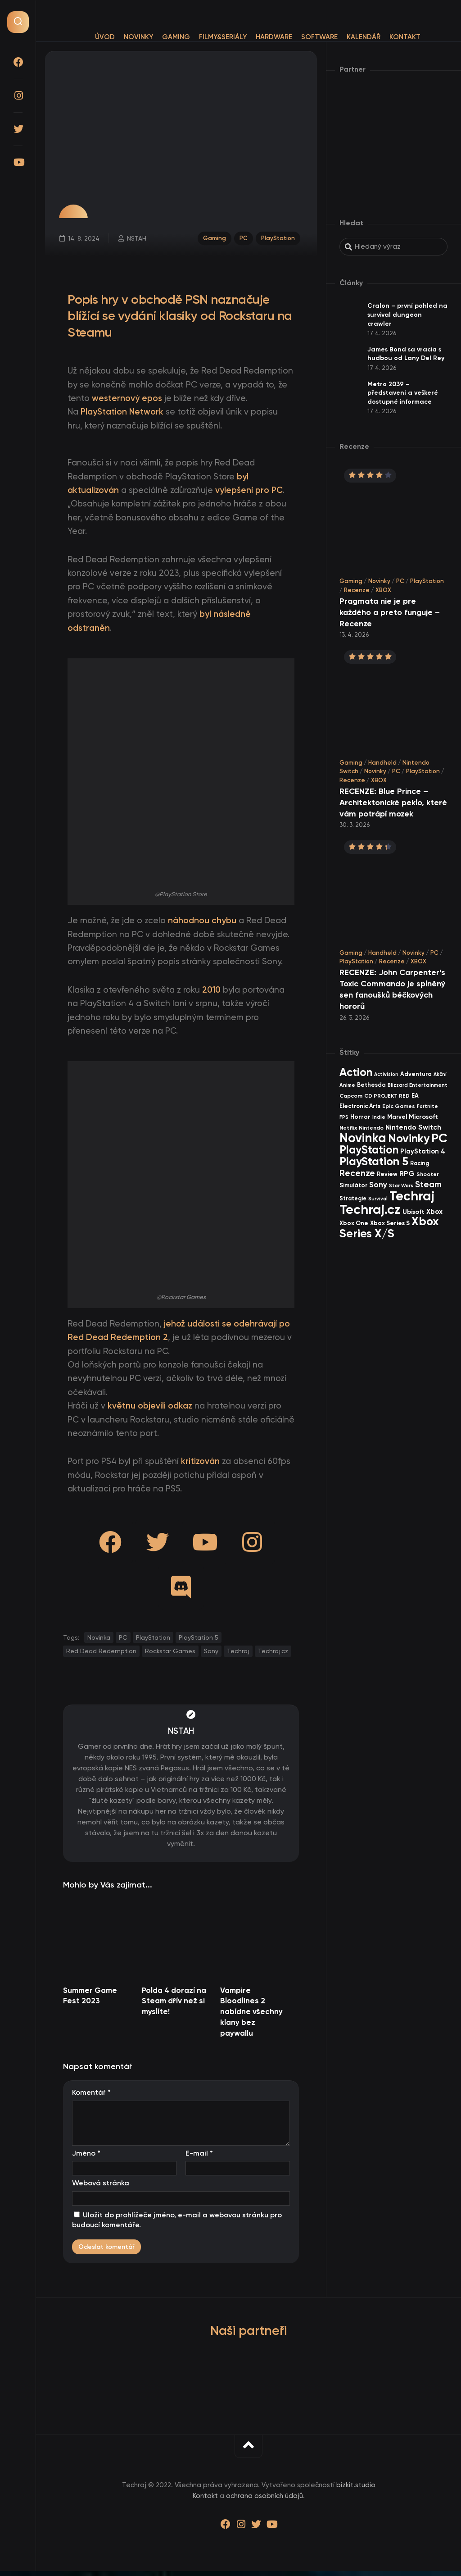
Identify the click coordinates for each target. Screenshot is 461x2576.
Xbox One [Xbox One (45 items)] (353, 1222)
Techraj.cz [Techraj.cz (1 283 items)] (370, 1209)
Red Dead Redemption (101, 1655)
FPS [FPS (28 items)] (343, 1117)
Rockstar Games (170, 1655)
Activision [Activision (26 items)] (386, 1074)
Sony (211, 1655)
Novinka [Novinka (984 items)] (362, 1138)
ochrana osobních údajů (264, 2500)
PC (242, 239)
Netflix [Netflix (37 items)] (348, 1127)
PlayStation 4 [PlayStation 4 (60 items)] (422, 1151)
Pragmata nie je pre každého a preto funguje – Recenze (389, 612)
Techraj (238, 1655)
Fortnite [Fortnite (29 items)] (427, 1106)
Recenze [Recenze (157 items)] (357, 1173)
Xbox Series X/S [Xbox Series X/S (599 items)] (388, 1227)
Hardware (274, 37)
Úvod (105, 37)
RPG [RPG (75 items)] (407, 1173)
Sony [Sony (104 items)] (378, 1185)
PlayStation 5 (198, 1642)
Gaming (176, 37)
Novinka (98, 1642)
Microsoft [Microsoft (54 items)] (423, 1117)
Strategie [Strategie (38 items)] (352, 1198)
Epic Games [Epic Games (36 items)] (398, 1106)
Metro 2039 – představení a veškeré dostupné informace (402, 393)
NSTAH (138, 239)
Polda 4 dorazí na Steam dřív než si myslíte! (174, 2005)
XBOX (383, 590)
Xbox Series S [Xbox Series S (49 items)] (390, 1223)
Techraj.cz (273, 1655)
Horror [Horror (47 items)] (360, 1117)
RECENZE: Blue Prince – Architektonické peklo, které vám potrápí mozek (393, 802)
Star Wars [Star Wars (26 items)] (401, 1186)
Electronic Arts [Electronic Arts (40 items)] (359, 1106)
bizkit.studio (355, 2489)
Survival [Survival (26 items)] (378, 1199)
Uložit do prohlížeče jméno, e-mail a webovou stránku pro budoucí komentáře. (177, 2224)
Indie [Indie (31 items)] (378, 1117)
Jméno (86, 2157)
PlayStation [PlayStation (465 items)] (368, 1149)
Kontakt (404, 37)
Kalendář (363, 37)
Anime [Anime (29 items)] (347, 1085)
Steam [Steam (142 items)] (428, 1184)
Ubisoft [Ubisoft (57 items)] (413, 1212)
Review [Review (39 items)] (387, 1174)
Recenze (357, 590)
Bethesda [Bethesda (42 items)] (371, 1084)
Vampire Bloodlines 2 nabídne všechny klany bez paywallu (251, 2016)
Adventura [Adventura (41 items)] (416, 1074)
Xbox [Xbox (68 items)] (434, 1212)
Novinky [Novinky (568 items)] (408, 1138)
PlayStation (277, 239)
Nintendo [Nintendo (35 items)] (371, 1128)
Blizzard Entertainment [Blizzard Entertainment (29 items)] (417, 1085)
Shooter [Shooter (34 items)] (427, 1174)
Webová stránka (100, 2188)
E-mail (199, 2157)
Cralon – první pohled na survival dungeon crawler (407, 314)
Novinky (138, 37)
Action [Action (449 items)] (355, 1072)
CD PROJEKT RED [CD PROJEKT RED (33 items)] (387, 1096)
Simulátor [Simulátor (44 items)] (353, 1185)
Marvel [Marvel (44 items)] (397, 1116)
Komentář (91, 2097)
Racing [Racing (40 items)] (419, 1163)
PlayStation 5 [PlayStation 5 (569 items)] (373, 1161)
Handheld (382, 762)
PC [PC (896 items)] (439, 1138)
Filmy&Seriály (223, 37)
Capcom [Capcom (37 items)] (350, 1095)
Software (319, 37)
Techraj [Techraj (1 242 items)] (411, 1196)
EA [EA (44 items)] (415, 1095)
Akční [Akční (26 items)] (440, 1074)
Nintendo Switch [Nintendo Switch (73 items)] (413, 1127)
